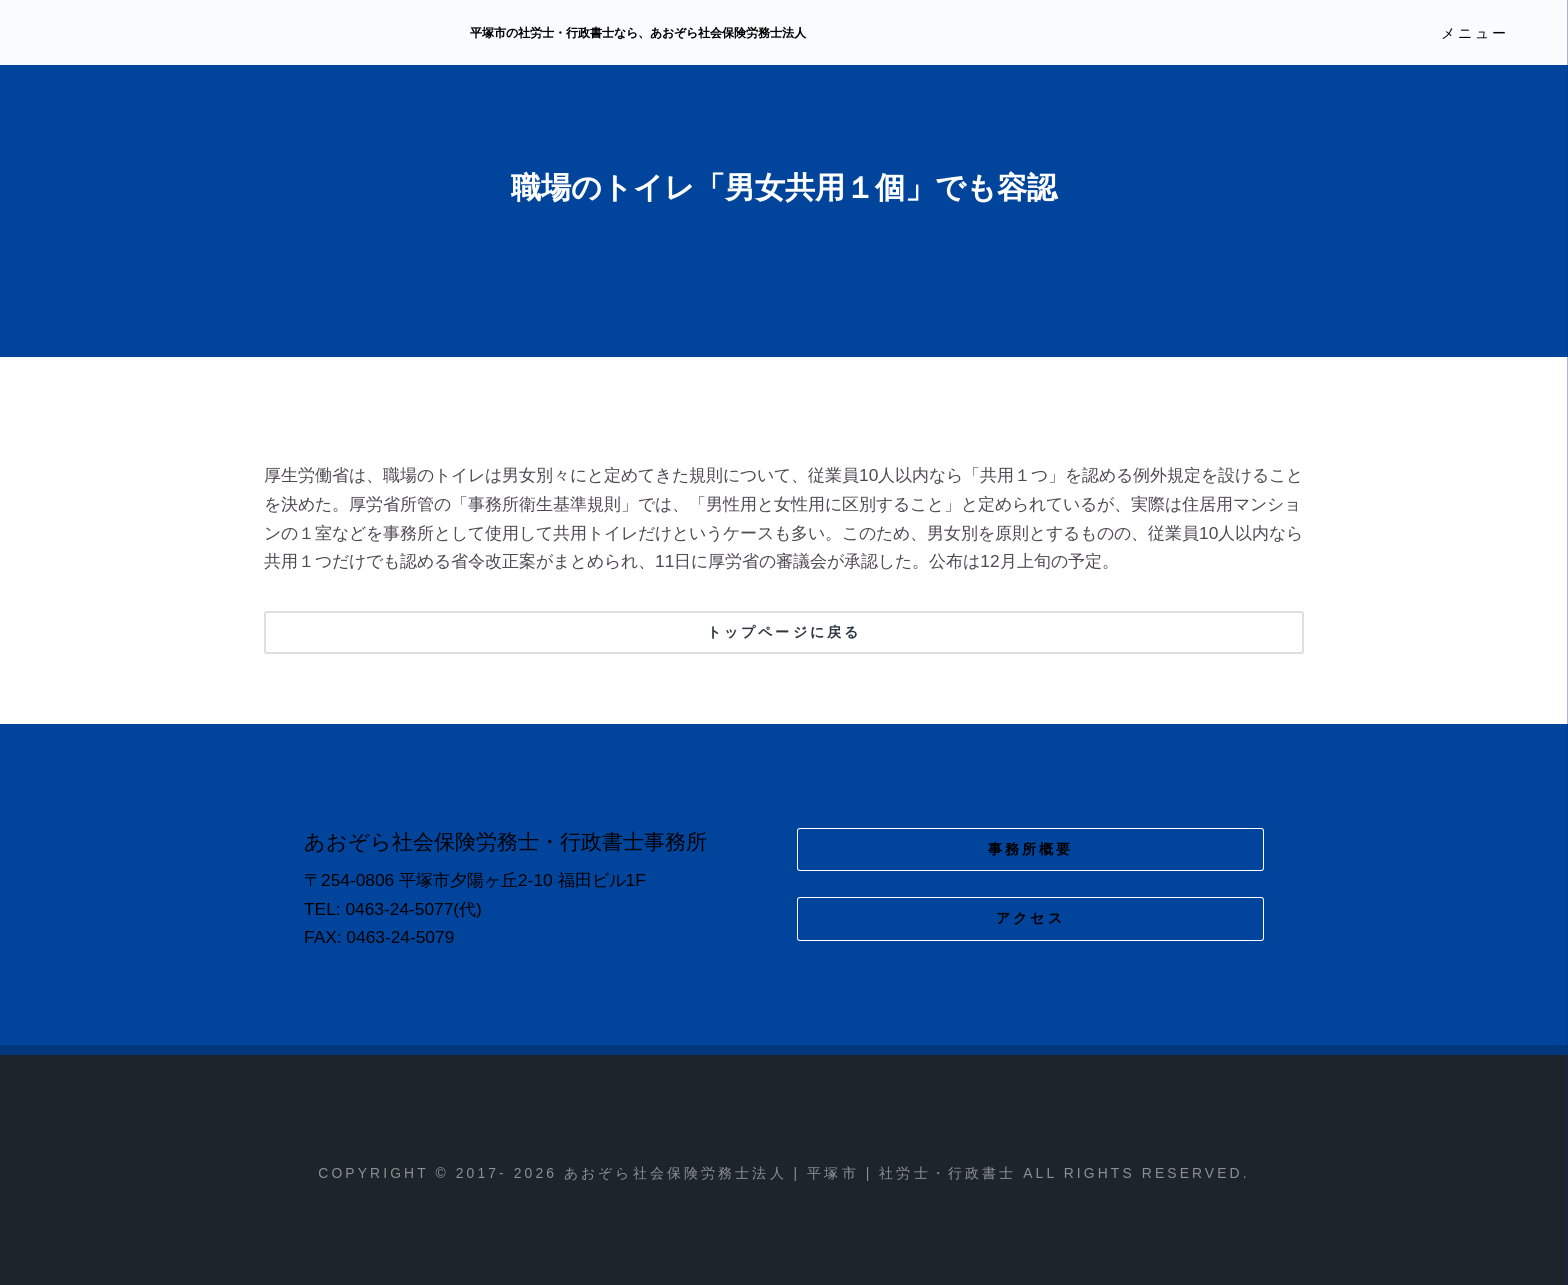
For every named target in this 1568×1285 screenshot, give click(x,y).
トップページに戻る (784, 632)
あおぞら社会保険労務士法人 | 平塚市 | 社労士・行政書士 (238, 34)
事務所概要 (1031, 849)
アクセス (1030, 918)
